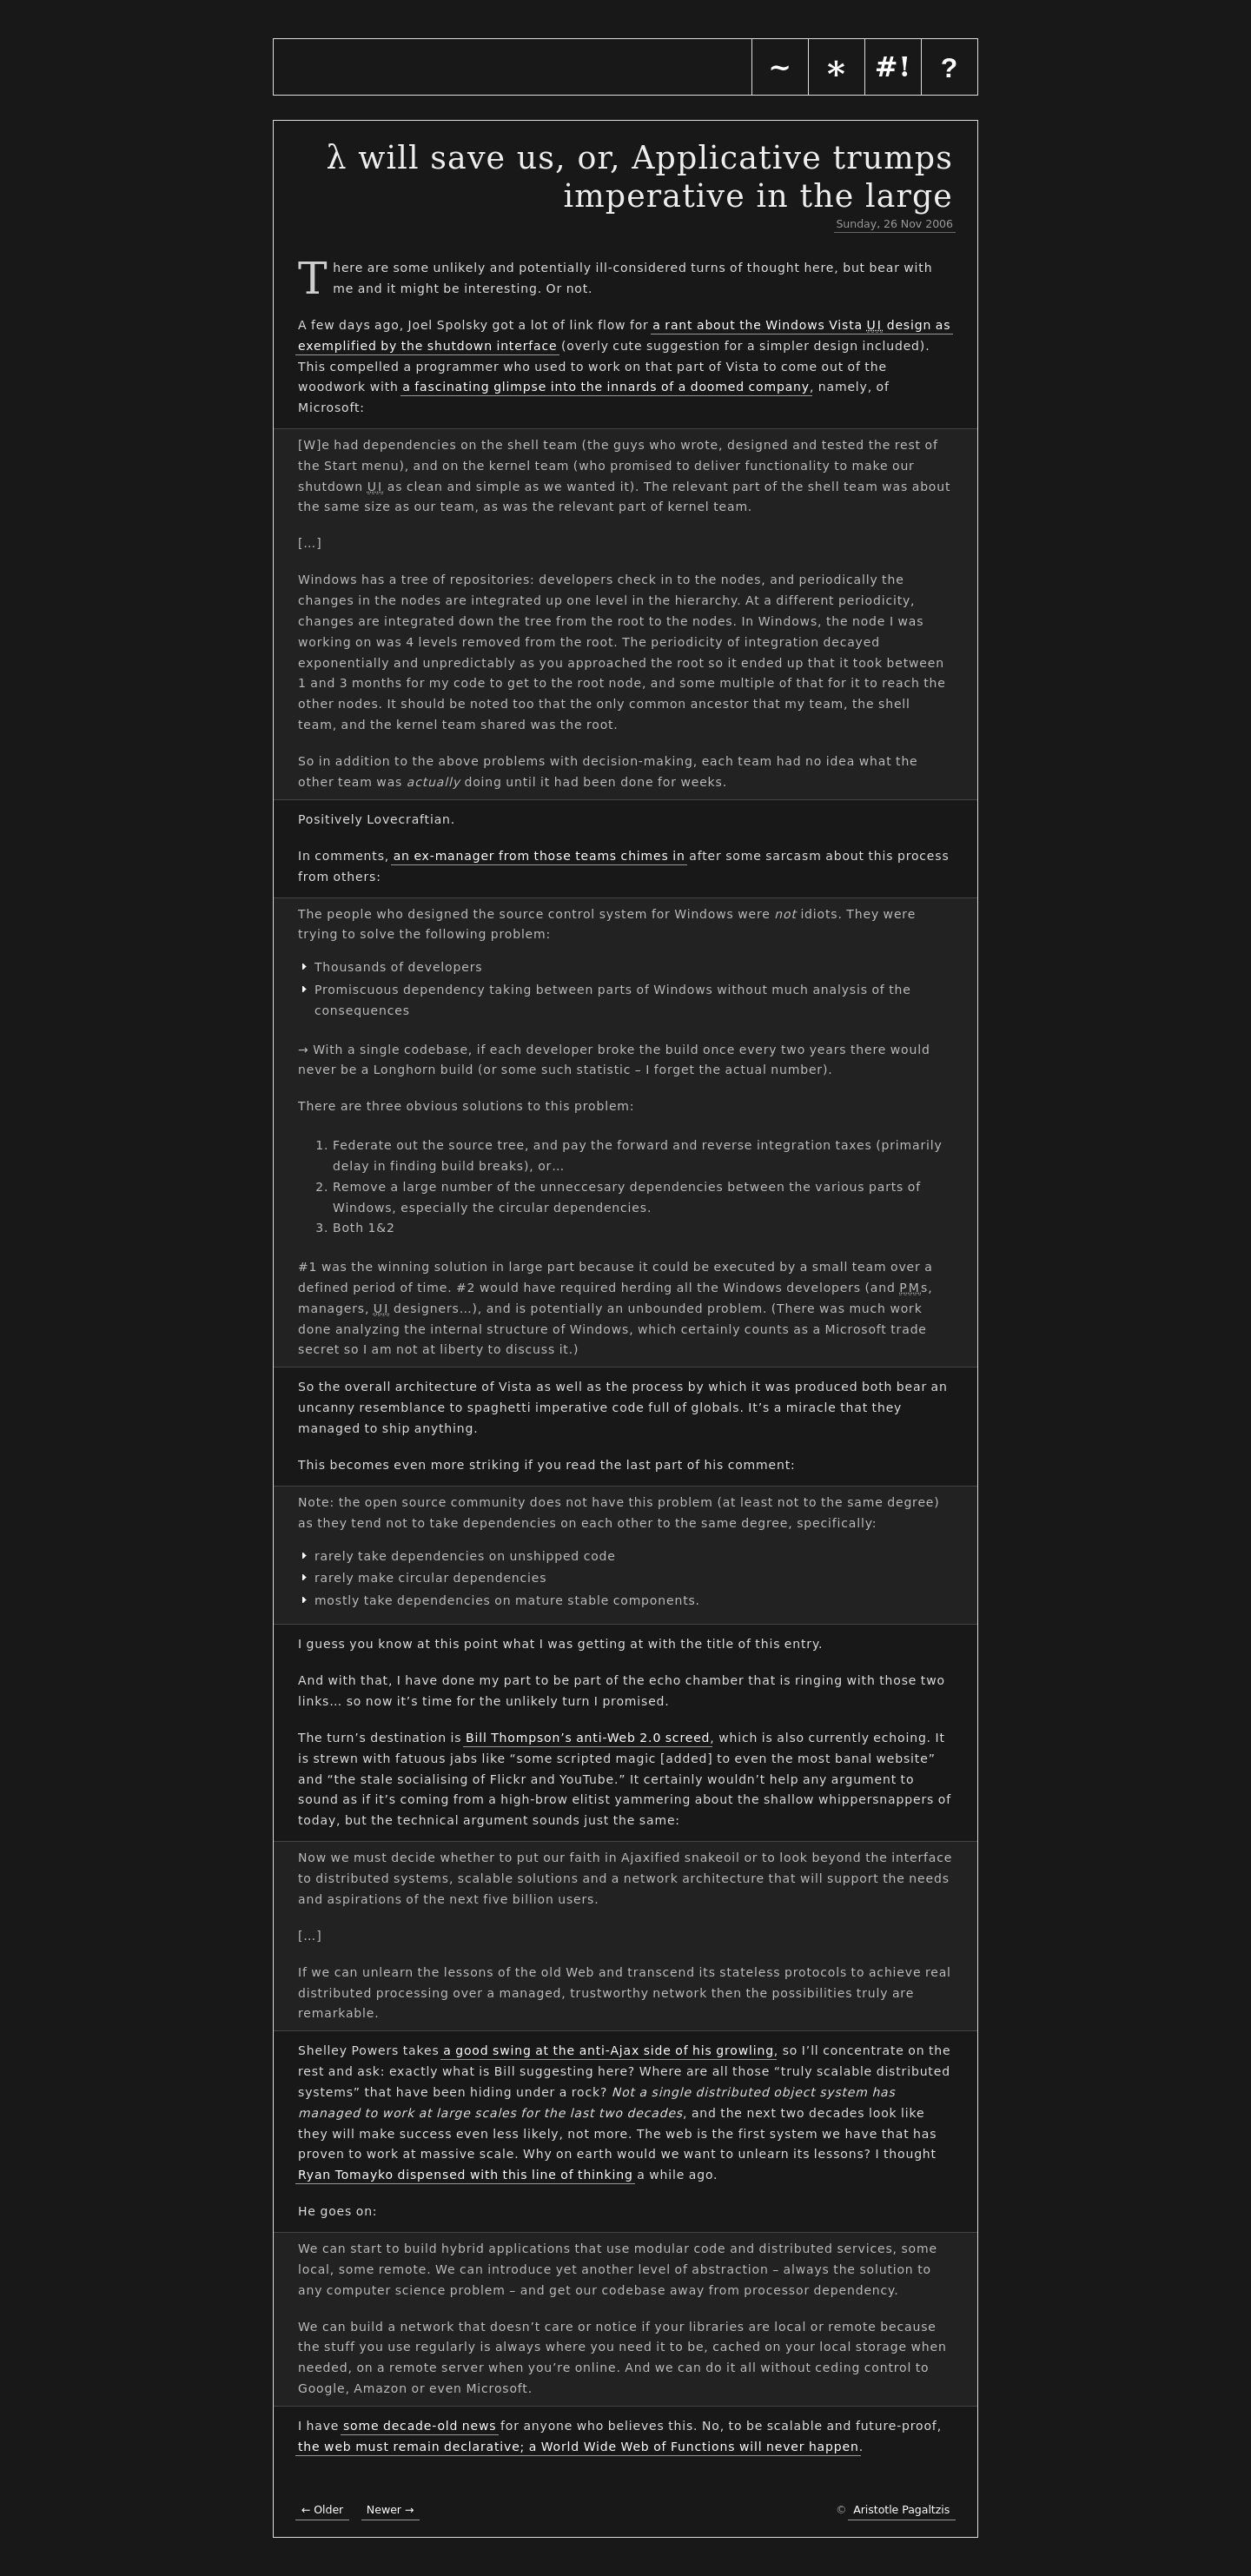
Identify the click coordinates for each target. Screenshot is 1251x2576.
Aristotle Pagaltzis (901, 2509)
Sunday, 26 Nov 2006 (894, 223)
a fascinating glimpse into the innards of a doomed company (606, 387)
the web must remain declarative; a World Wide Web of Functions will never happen (578, 2446)
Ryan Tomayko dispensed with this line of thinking (465, 2175)
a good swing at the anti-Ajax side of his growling (608, 2050)
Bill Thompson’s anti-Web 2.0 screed (588, 1738)
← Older (322, 2509)
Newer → (390, 2509)
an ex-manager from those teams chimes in (539, 856)
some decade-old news (420, 2426)
